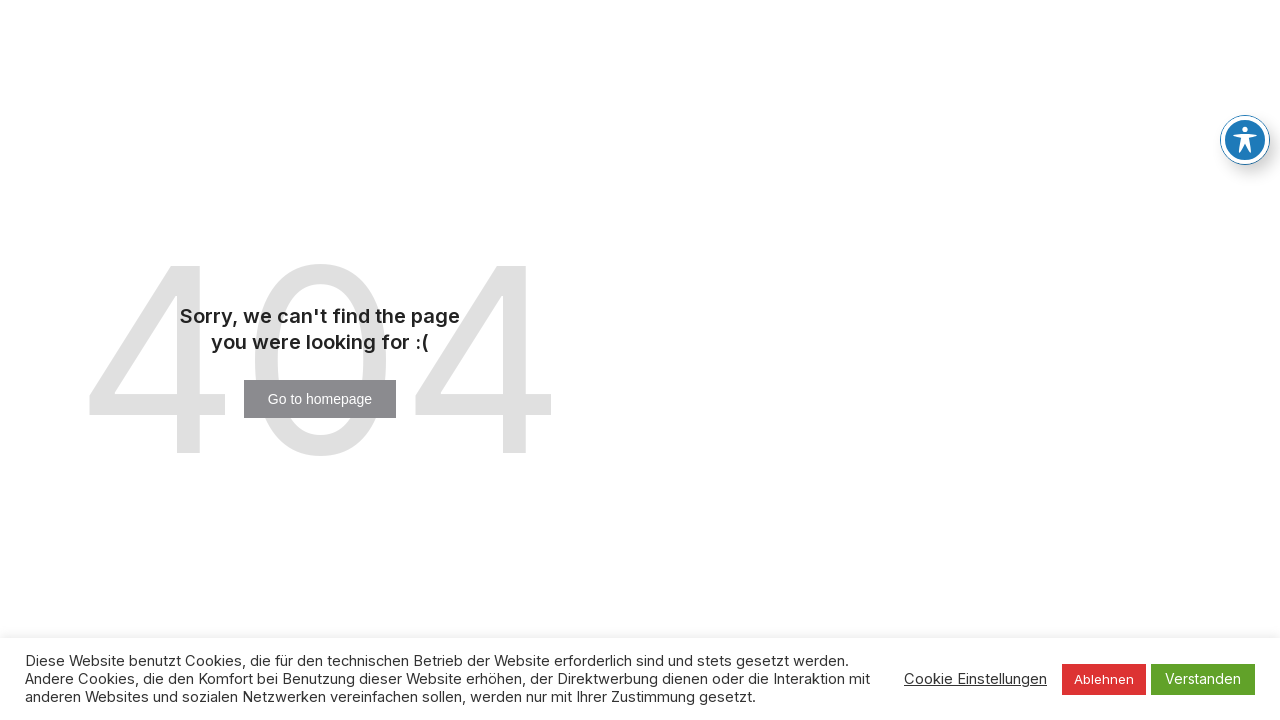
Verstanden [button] (1203, 678)
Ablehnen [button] (1104, 679)
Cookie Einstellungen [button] (975, 679)
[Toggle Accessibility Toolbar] (1245, 120)
